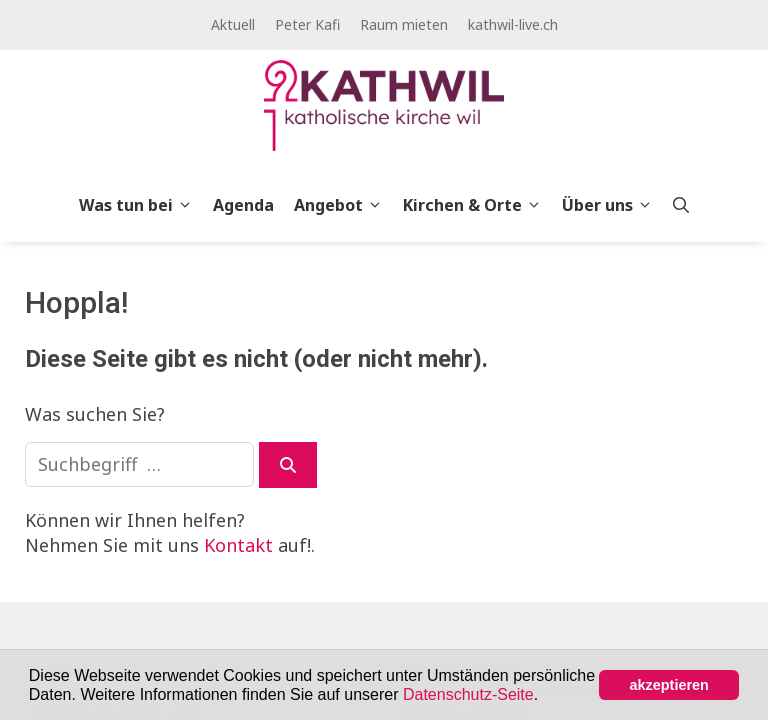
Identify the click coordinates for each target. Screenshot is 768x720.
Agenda (243, 205)
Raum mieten (404, 24)
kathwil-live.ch (513, 24)
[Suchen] (288, 465)
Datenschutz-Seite (468, 694)
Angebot (343, 205)
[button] (546, 696)
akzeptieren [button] (669, 685)
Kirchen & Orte (477, 205)
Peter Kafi (307, 24)
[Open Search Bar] (681, 205)
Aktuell (233, 24)
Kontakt (238, 545)
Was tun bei (141, 205)
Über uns (612, 205)
